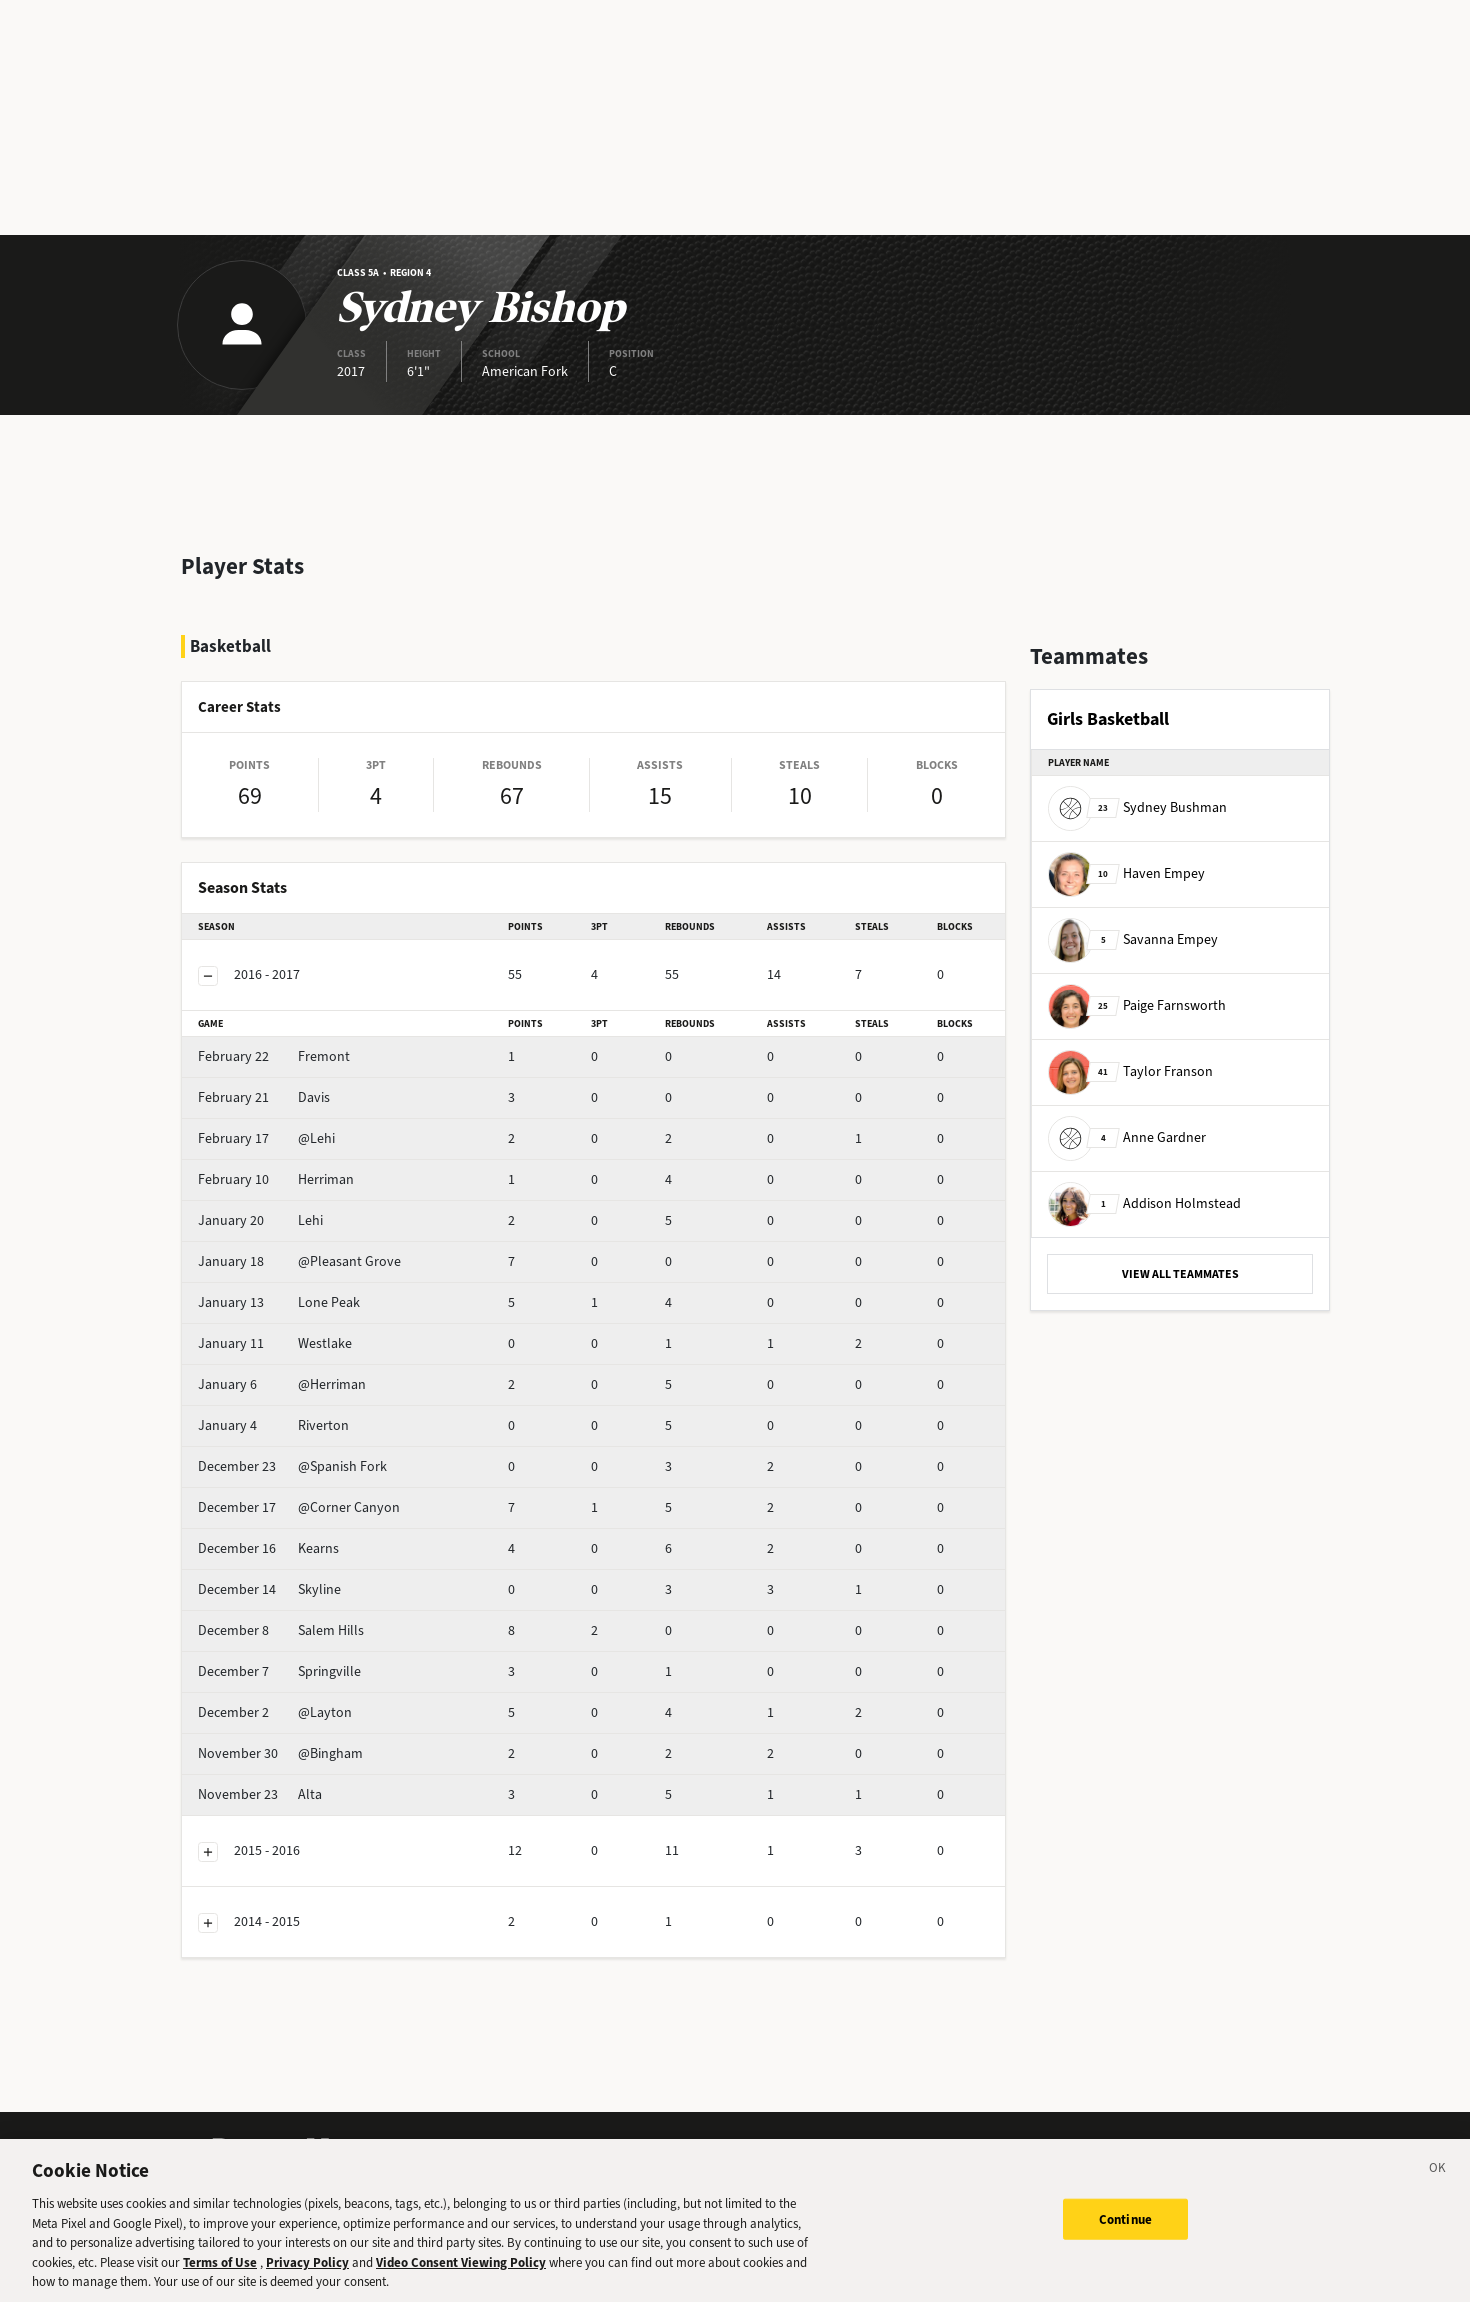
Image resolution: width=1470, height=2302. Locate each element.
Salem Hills (281, 1630)
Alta (260, 1794)
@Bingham (280, 1753)
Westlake (275, 1343)
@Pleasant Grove (299, 1261)
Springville (279, 1671)
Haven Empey (1126, 873)
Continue (1125, 2226)
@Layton (275, 1712)
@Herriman (282, 1384)
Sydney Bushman (1137, 807)
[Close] (1438, 2179)
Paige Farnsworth (1137, 1005)
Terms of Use (220, 2269)
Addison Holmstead (1144, 1203)
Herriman (276, 1179)
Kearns (268, 1548)
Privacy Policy (307, 2269)
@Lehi (266, 1138)
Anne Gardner (1127, 1137)
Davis (264, 1097)
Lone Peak (279, 1302)
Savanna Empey (1133, 939)
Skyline (269, 1589)
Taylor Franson (1130, 1071)
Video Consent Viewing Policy (461, 2269)
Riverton (273, 1425)
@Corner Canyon (299, 1507)
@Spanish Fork (292, 1466)
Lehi (260, 1220)
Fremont (274, 1056)
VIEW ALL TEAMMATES (1180, 1274)
